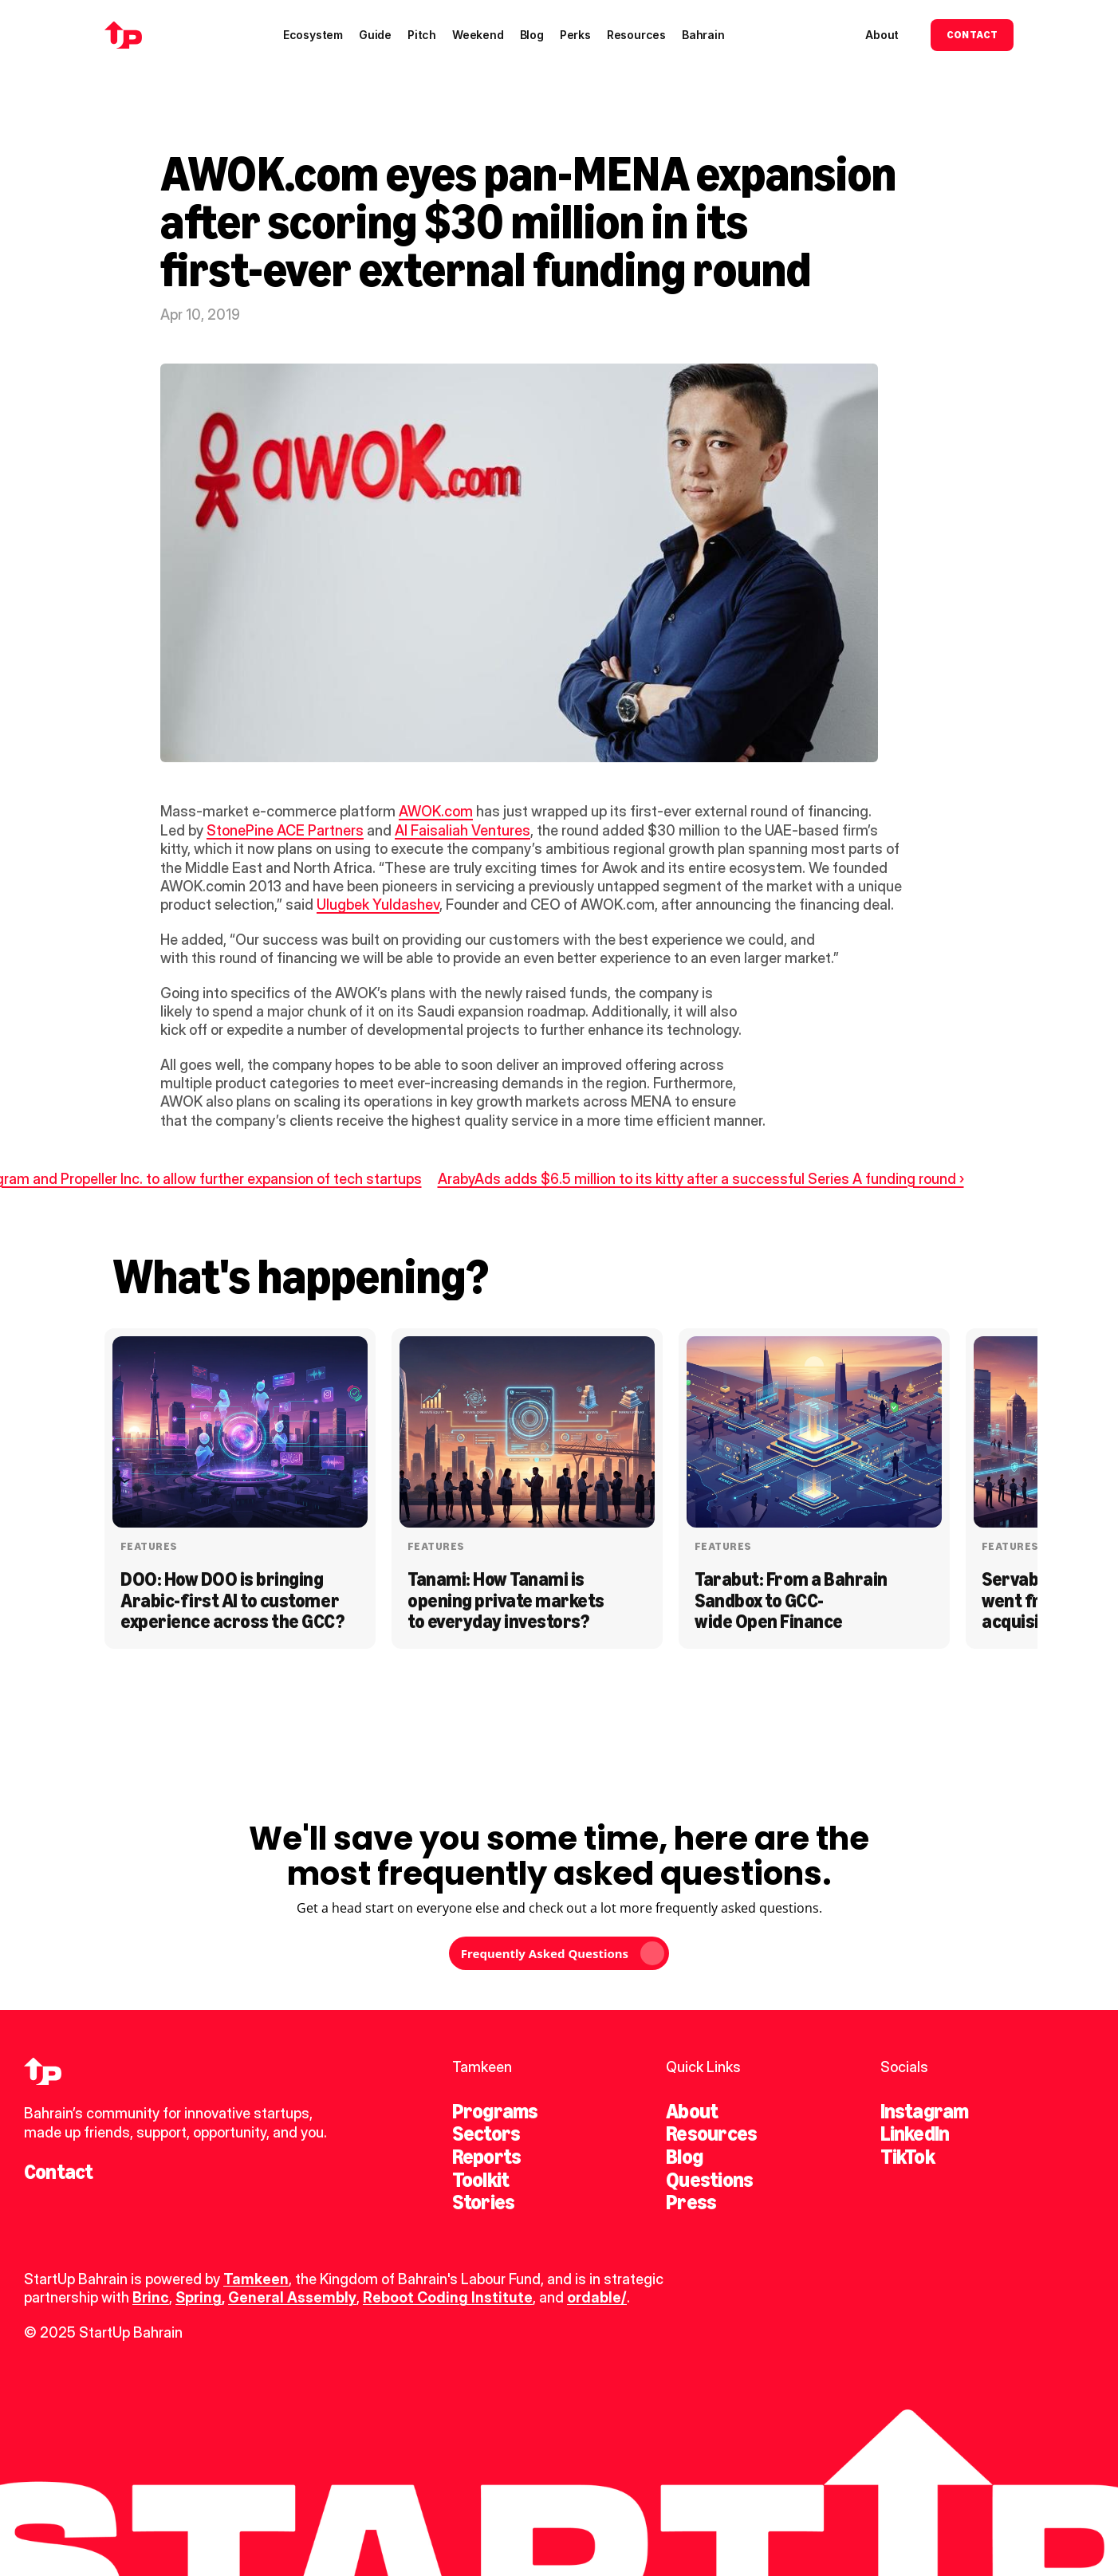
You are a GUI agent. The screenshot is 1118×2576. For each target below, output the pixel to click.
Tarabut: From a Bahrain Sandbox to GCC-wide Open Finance (793, 1600)
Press (691, 2202)
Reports (487, 2156)
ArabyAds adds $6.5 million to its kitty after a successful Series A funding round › (701, 1178)
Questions (709, 2180)
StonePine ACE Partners (285, 830)
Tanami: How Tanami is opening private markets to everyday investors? (507, 1600)
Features (148, 1546)
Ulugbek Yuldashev (378, 904)
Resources (711, 2133)
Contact (58, 2172)
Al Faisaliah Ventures (462, 830)
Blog (684, 2156)
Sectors (486, 2133)
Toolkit (481, 2180)
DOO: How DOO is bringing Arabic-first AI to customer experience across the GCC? (232, 1600)
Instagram (924, 2111)
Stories (483, 2202)
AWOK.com (436, 811)
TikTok (907, 2156)
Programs (495, 2111)
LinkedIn (915, 2133)
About (692, 2111)
